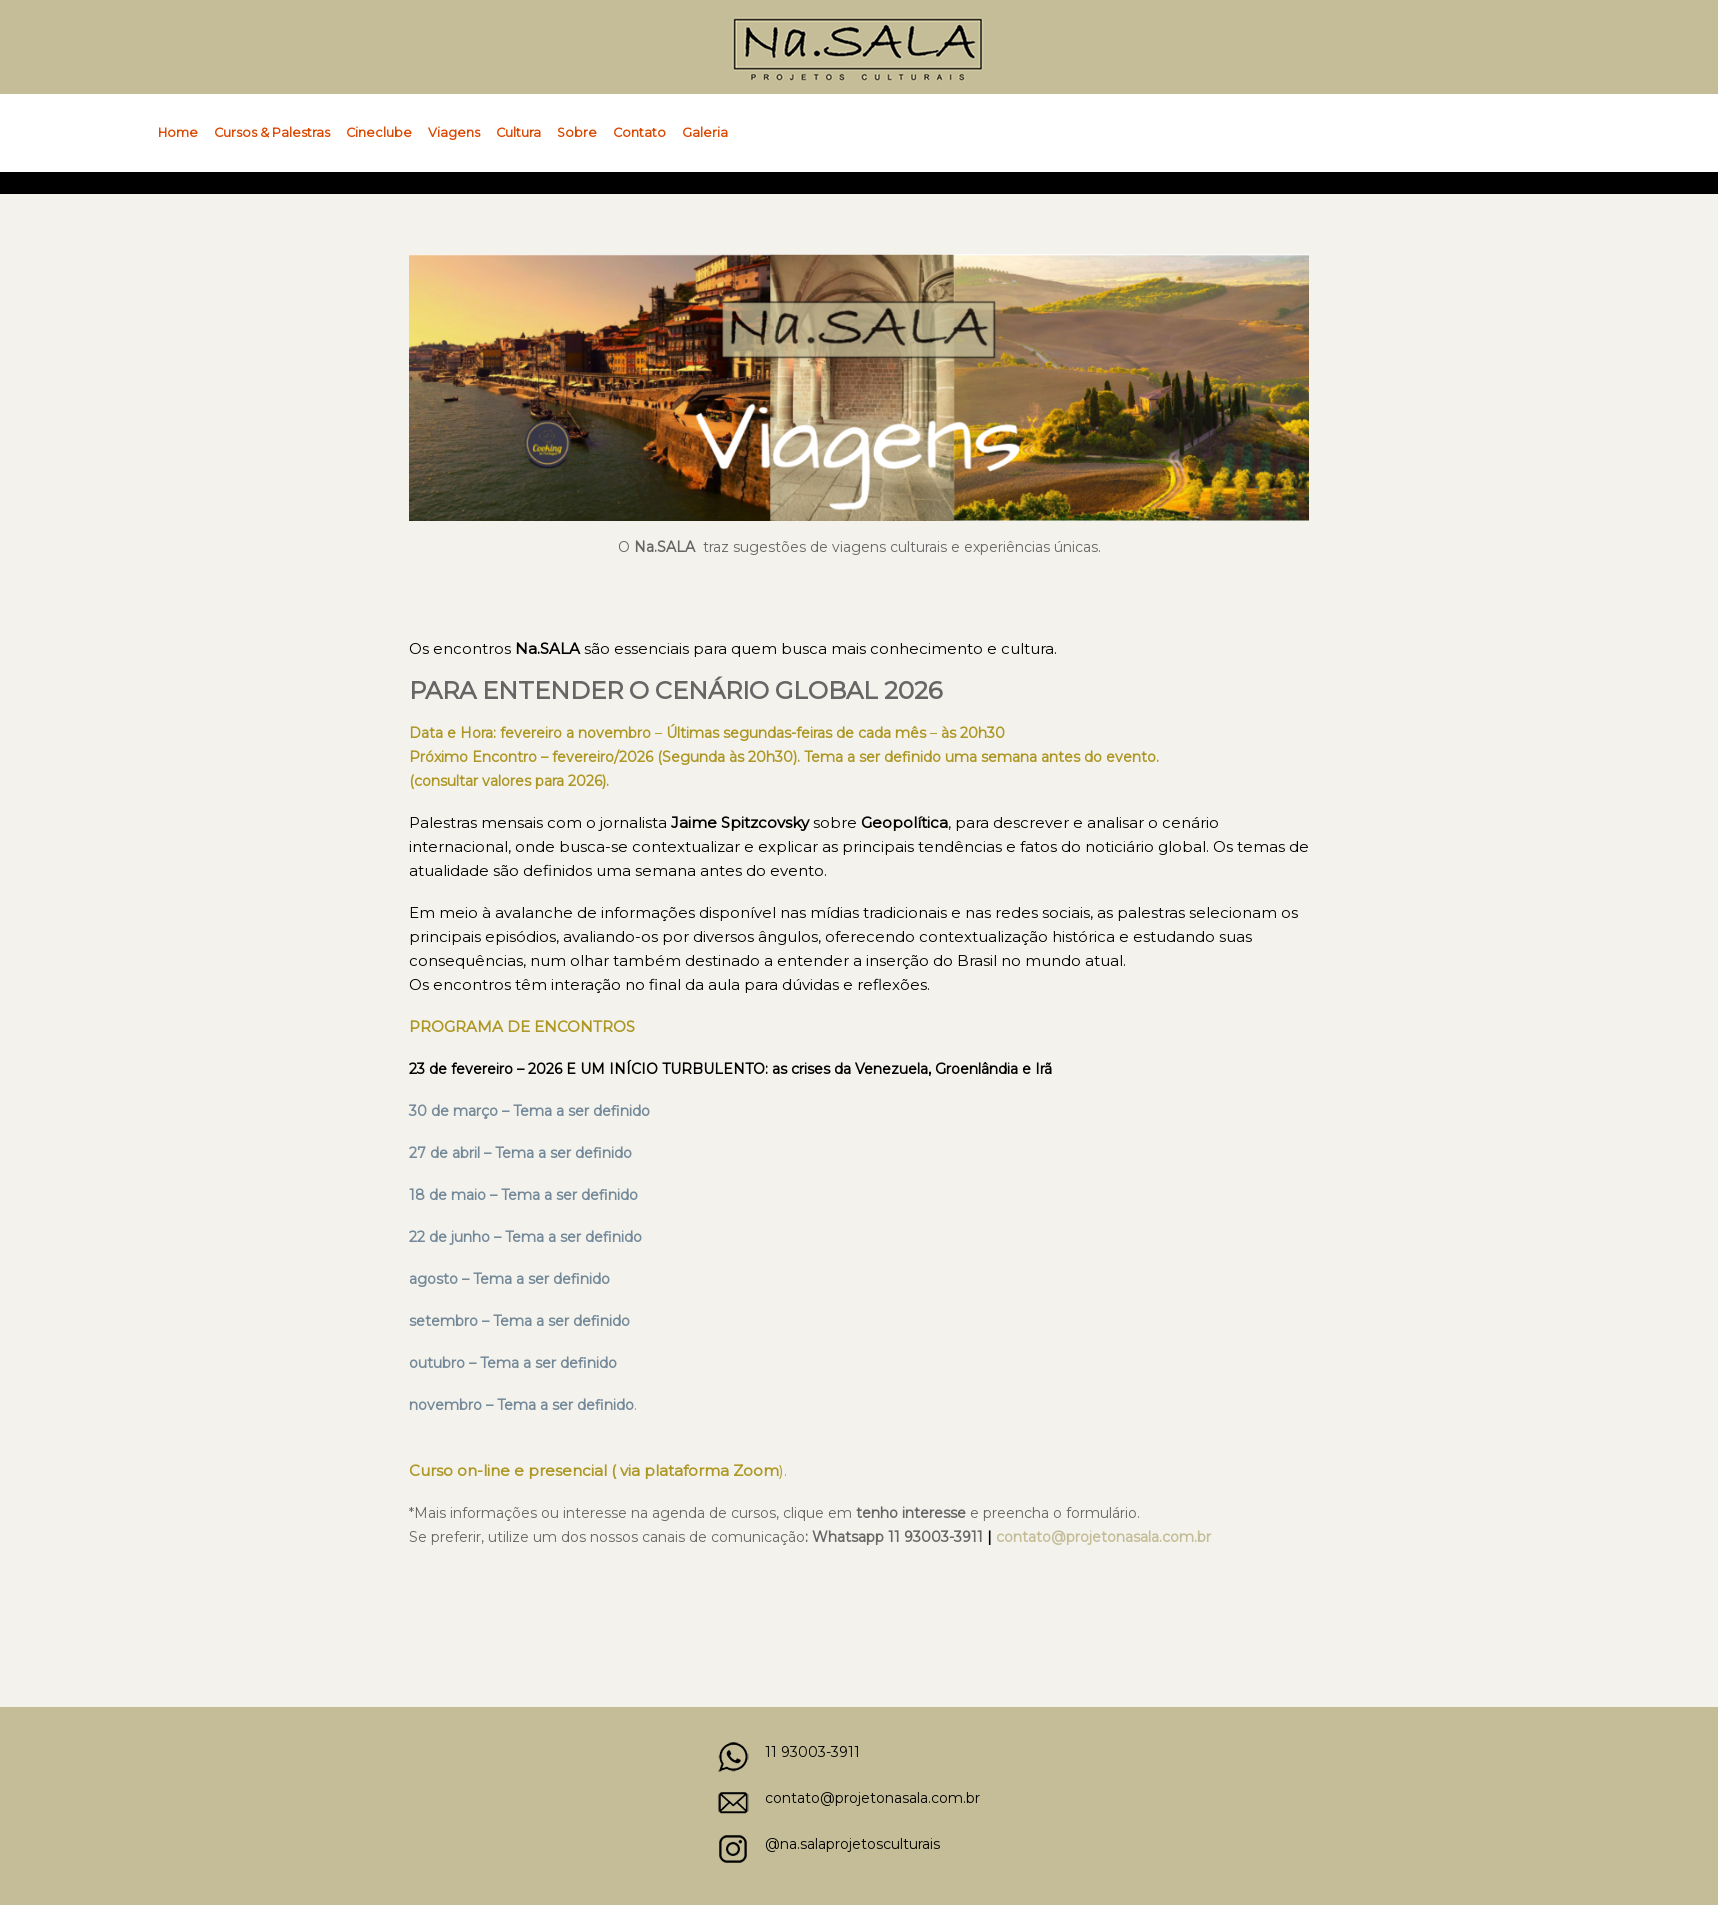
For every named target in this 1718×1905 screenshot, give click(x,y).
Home (178, 132)
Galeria (705, 132)
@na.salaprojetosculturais (852, 1844)
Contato (639, 132)
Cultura (518, 132)
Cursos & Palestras (272, 132)
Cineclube (379, 132)
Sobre (577, 132)
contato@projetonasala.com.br (872, 1798)
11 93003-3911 (812, 1752)
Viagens (454, 132)
